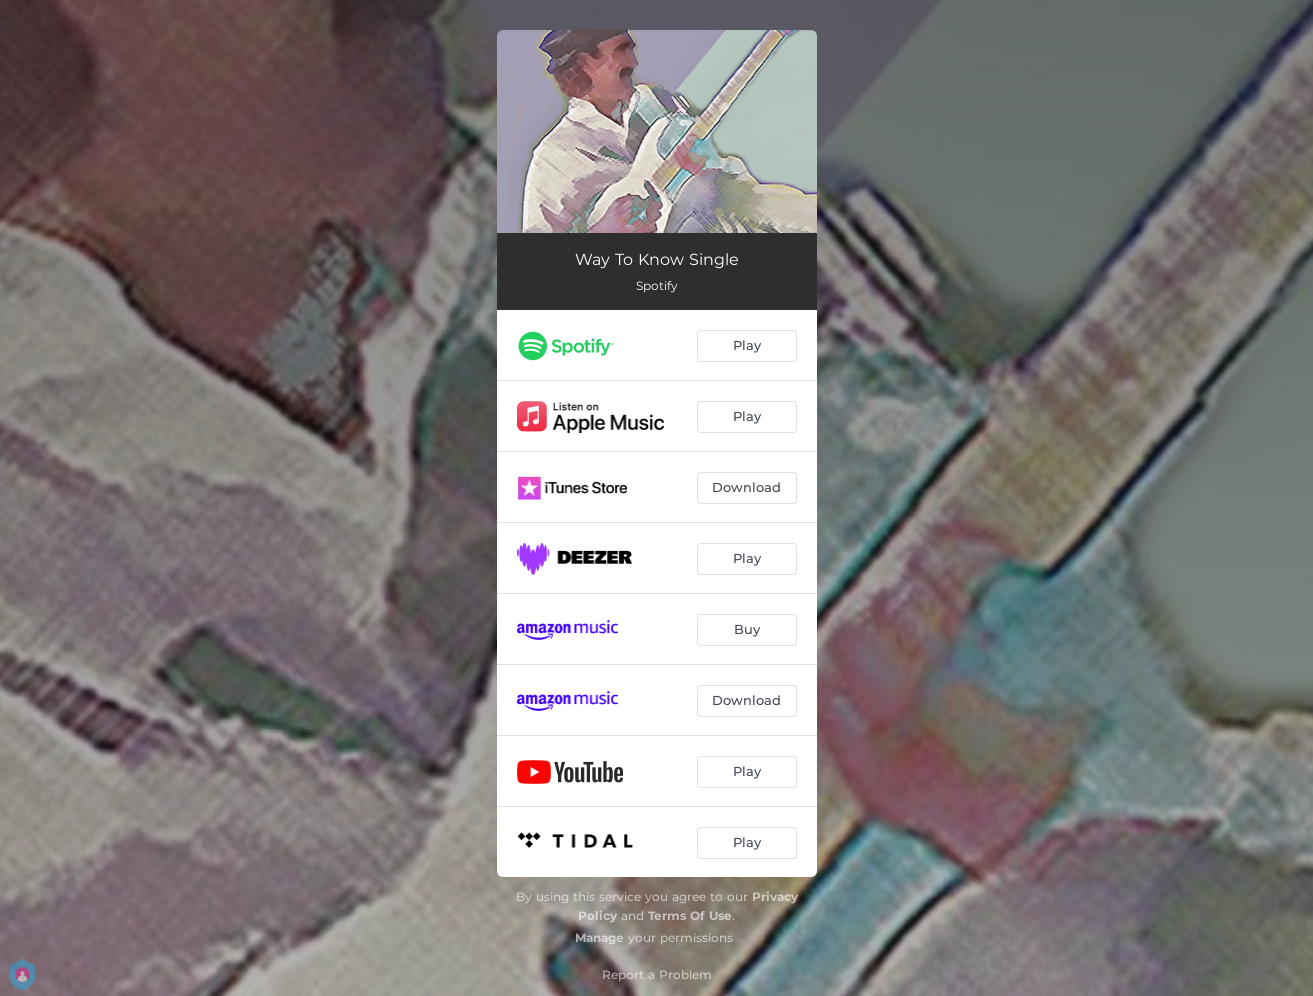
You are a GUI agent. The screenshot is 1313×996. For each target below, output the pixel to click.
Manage (599, 937)
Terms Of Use (690, 915)
